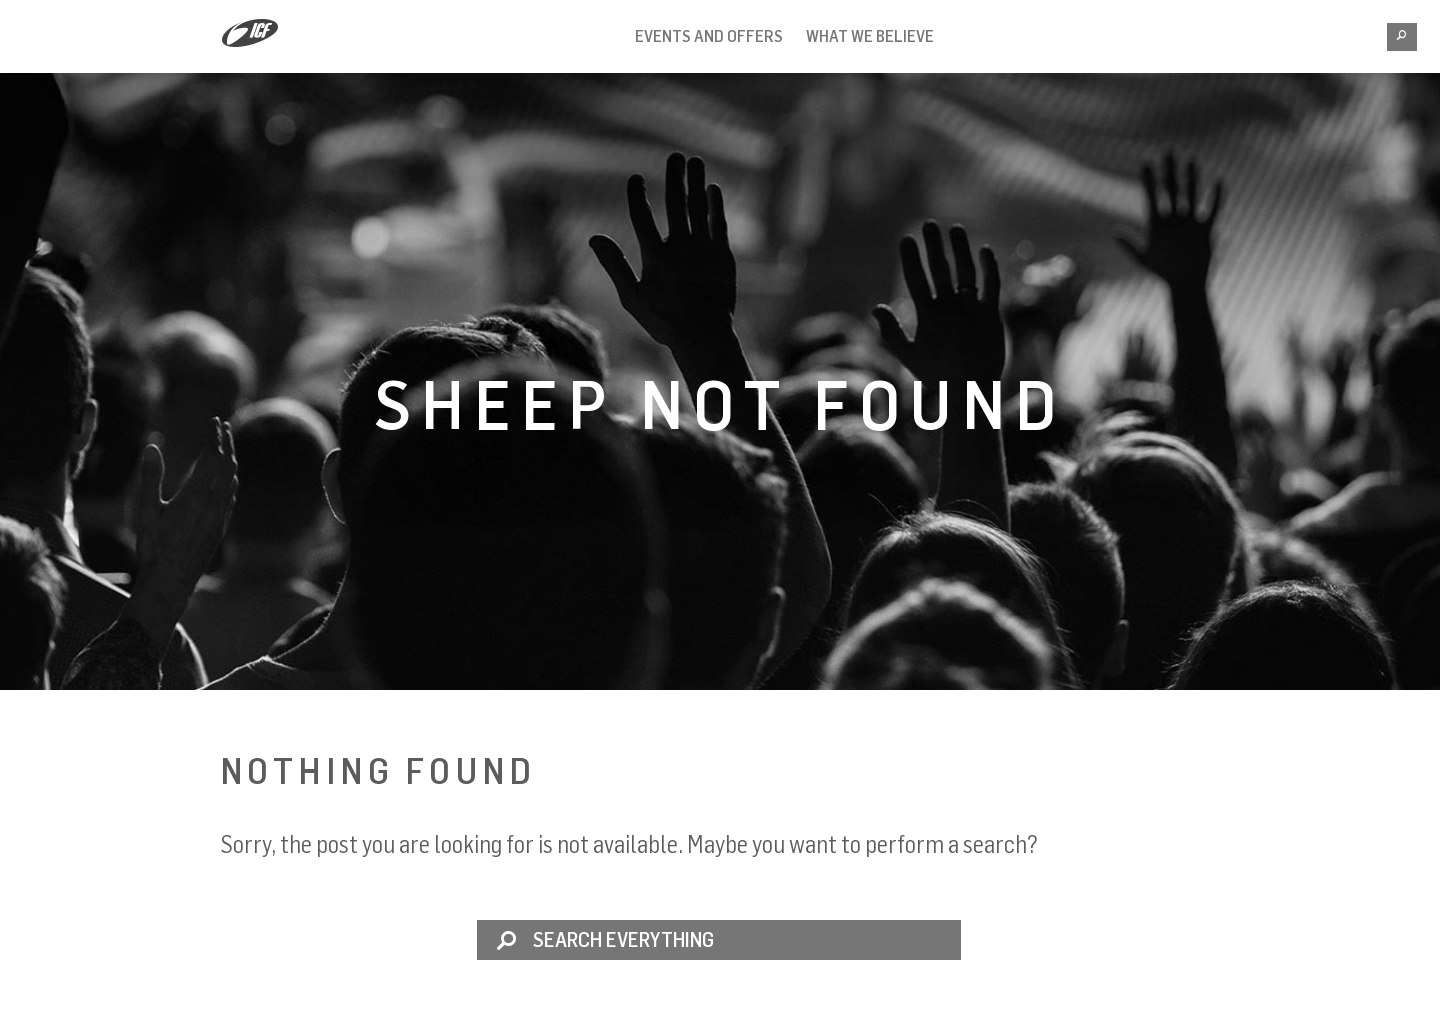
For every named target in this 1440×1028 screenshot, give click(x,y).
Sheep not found (720, 402)
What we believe (870, 36)
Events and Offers (709, 36)
